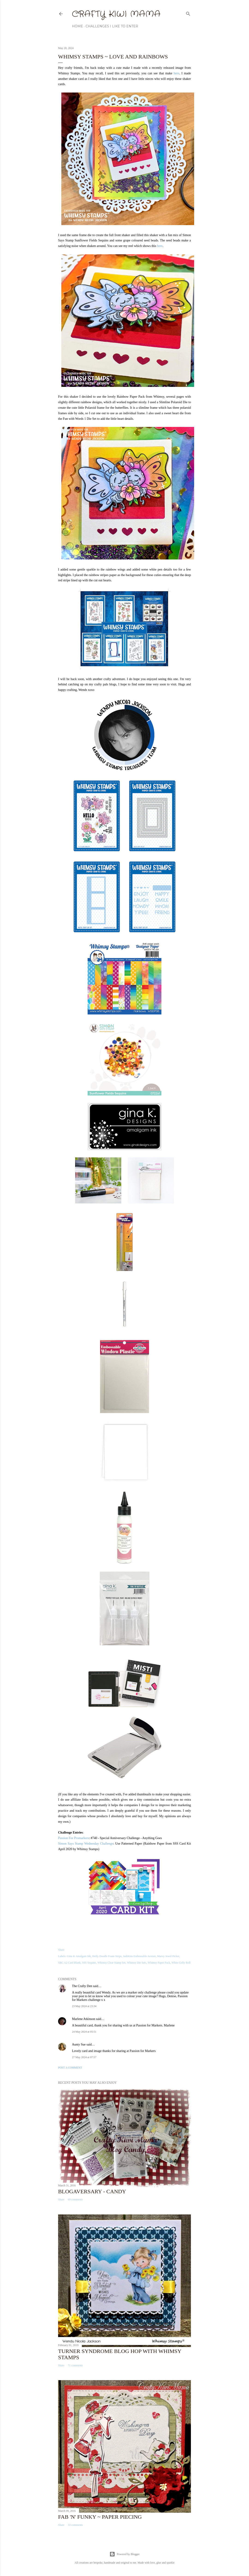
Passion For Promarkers (73, 1838)
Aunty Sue (79, 2044)
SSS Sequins (89, 1962)
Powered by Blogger (125, 2554)
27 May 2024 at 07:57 (84, 2057)
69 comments (75, 2199)
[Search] (188, 12)
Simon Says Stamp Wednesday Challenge (85, 1843)
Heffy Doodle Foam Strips (107, 1956)
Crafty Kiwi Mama (116, 14)
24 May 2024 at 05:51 (84, 2031)
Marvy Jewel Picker (168, 1956)
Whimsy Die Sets (136, 1962)
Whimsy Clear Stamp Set (112, 1962)
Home (77, 26)
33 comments (75, 2525)
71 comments (75, 2365)
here (176, 73)
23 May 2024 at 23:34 (84, 2006)
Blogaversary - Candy (92, 2191)
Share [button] (61, 1949)
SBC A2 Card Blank (69, 1962)
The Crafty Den (82, 1986)
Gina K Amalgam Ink (79, 1956)
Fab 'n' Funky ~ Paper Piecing (100, 2517)
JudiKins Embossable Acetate (139, 1956)
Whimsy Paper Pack (159, 1962)
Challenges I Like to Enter (112, 26)
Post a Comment (70, 2067)
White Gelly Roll (181, 1962)
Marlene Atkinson (83, 2019)
